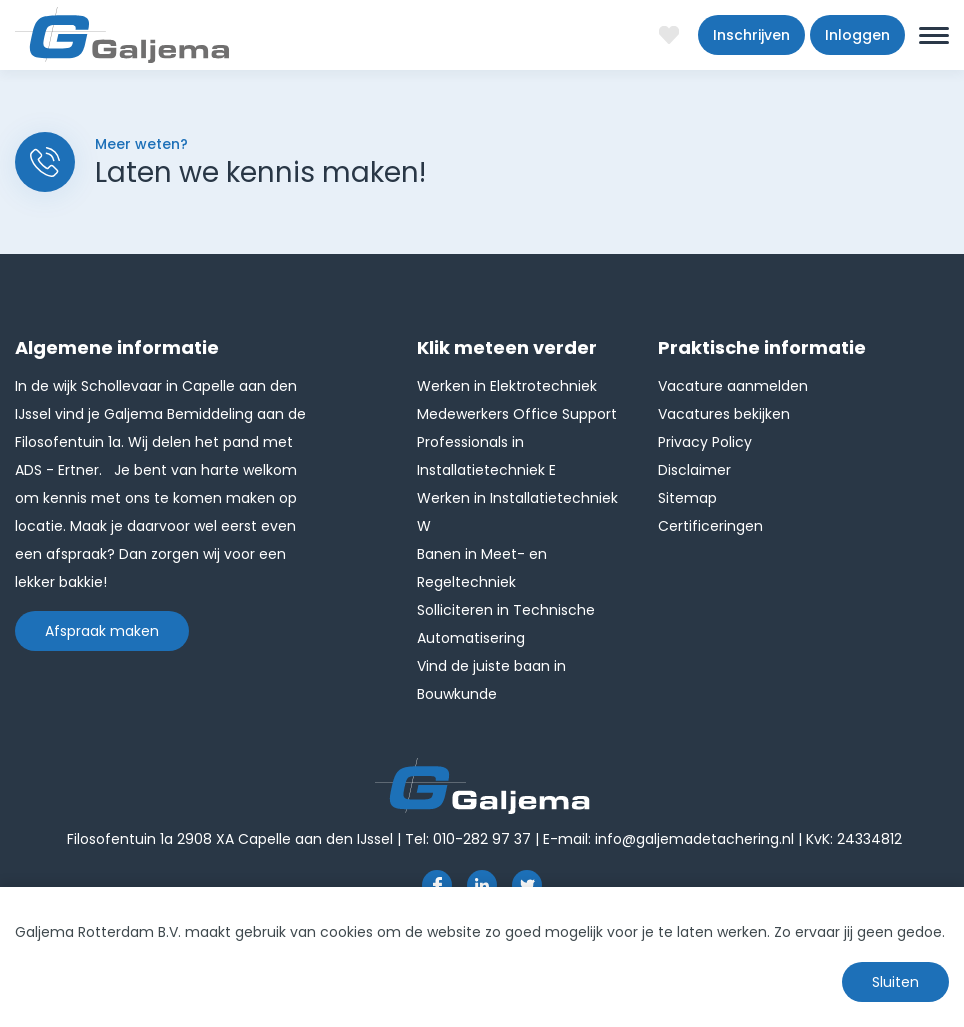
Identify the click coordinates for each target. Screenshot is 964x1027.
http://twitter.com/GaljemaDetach (527, 885)
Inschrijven (751, 35)
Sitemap (687, 498)
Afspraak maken (102, 631)
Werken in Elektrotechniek (507, 386)
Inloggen (857, 35)
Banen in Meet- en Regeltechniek (482, 568)
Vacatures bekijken (724, 414)
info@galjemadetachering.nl (694, 839)
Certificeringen (710, 526)
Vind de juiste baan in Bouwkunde (491, 680)
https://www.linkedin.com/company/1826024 (482, 885)
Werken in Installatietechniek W (517, 512)
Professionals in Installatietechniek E (486, 456)
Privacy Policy (705, 442)
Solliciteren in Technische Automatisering (506, 624)
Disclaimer (694, 470)
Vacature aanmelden (733, 386)
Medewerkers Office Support (517, 414)
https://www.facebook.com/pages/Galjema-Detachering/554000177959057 (437, 885)
